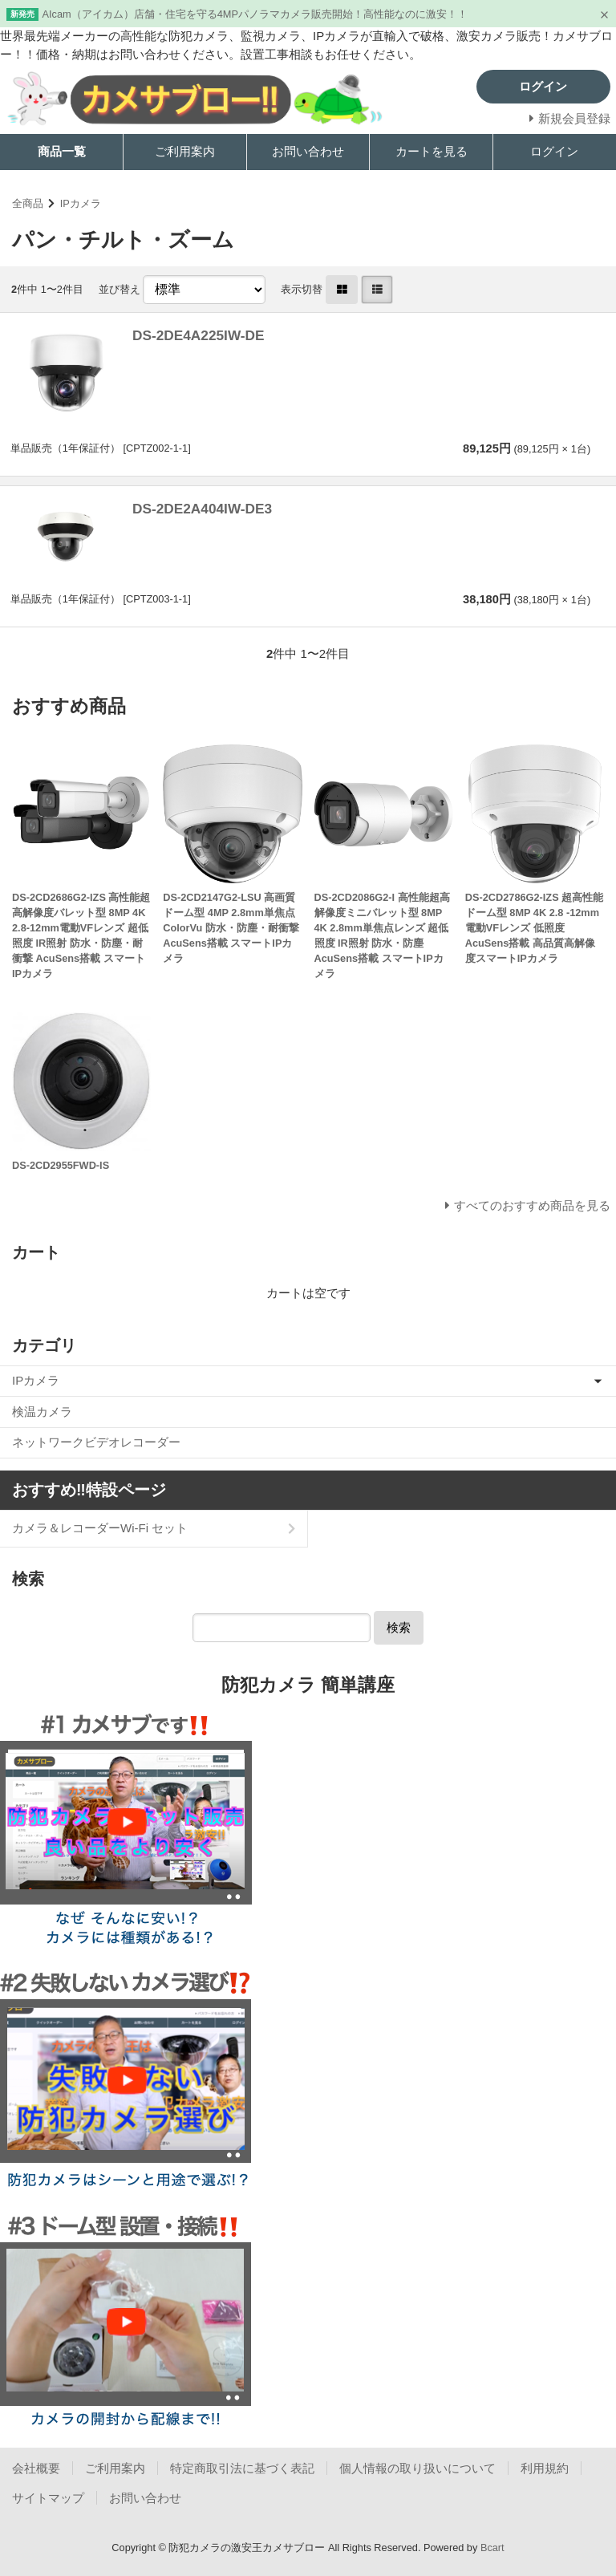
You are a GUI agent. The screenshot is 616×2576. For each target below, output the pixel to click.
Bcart (492, 2548)
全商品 (27, 203)
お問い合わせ (308, 151)
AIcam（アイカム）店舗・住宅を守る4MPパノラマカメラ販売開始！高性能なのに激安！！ (255, 14)
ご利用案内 (185, 151)
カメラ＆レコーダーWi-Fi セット (100, 1528)
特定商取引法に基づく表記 (242, 2468)
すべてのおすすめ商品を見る (532, 1205)
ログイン (554, 151)
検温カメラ (42, 1411)
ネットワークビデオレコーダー (96, 1442)
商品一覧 (62, 151)
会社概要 (36, 2468)
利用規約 (545, 2468)
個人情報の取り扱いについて (417, 2468)
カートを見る (431, 151)
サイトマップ (48, 2498)
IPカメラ (80, 203)
